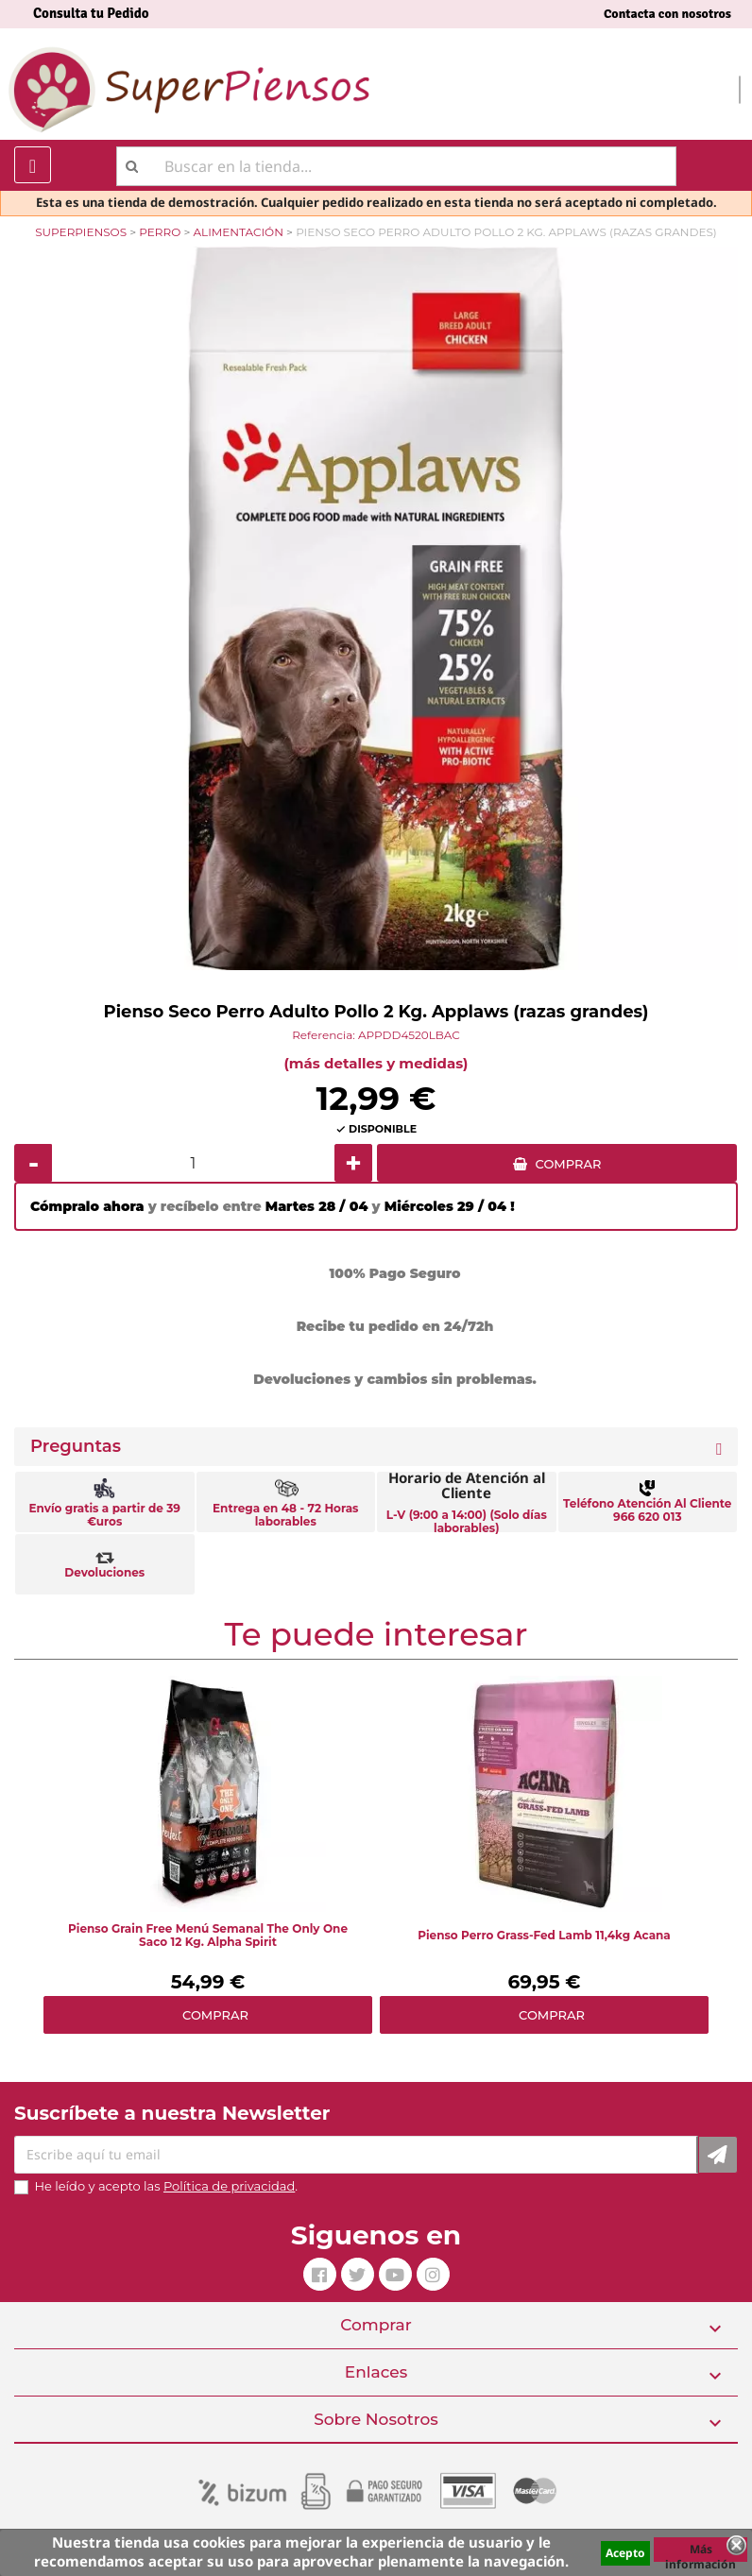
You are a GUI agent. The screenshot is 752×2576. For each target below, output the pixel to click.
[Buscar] (396, 166)
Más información (700, 2551)
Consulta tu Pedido (91, 13)
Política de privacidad (229, 2185)
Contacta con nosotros (667, 14)
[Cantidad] (193, 1163)
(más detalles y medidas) (376, 1063)
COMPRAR (569, 1163)
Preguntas (75, 1447)
